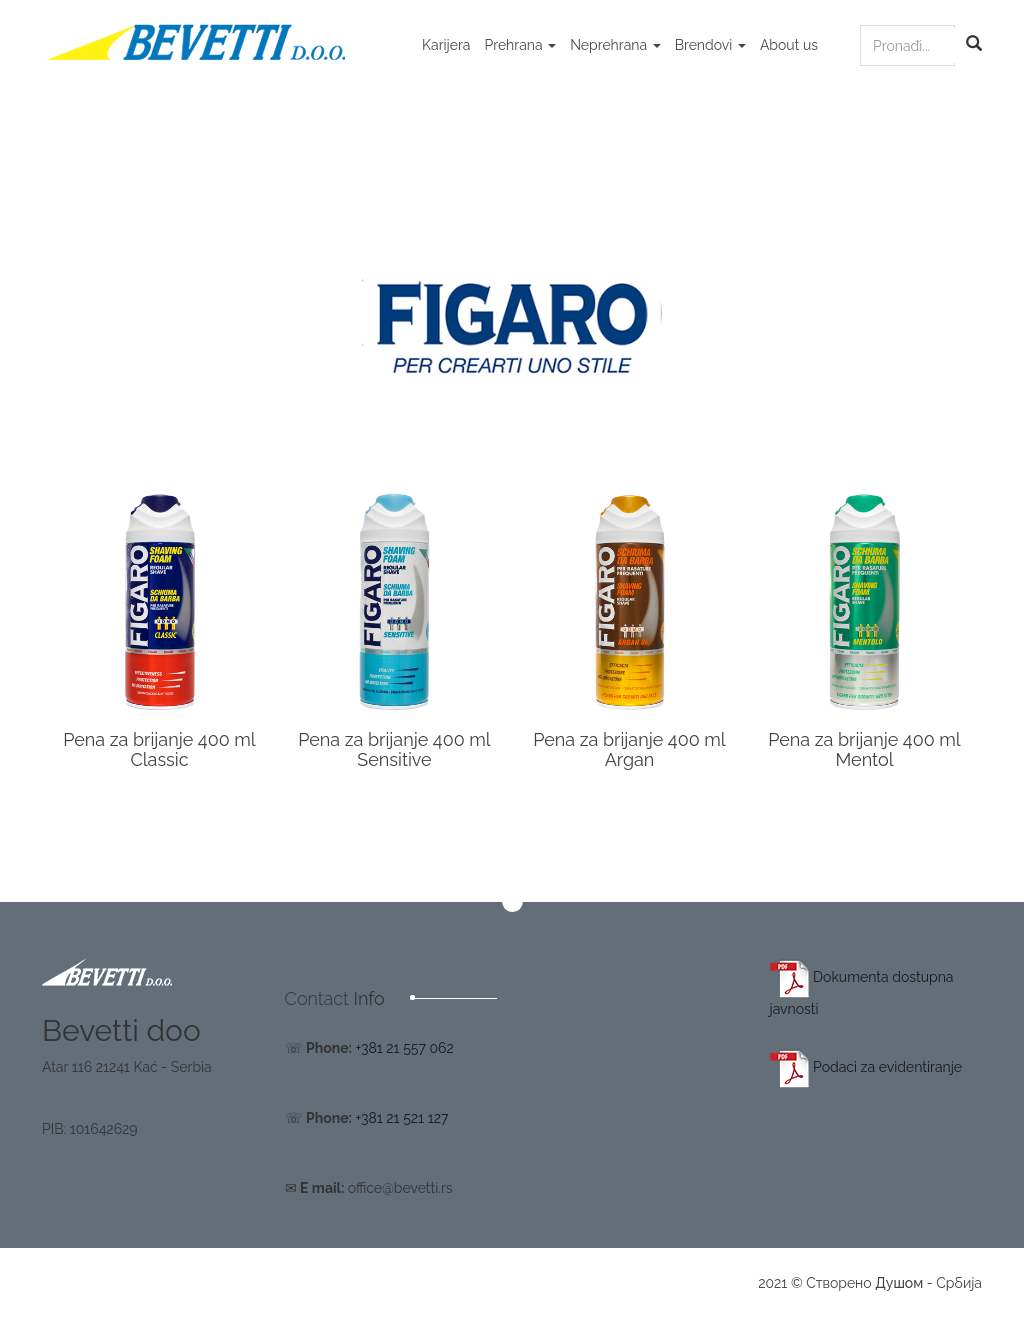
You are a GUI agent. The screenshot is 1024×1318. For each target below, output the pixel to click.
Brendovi (710, 45)
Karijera (446, 45)
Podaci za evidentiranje (866, 1067)
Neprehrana (615, 45)
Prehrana (520, 45)
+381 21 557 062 (404, 1048)
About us (789, 45)
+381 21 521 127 (401, 1118)
